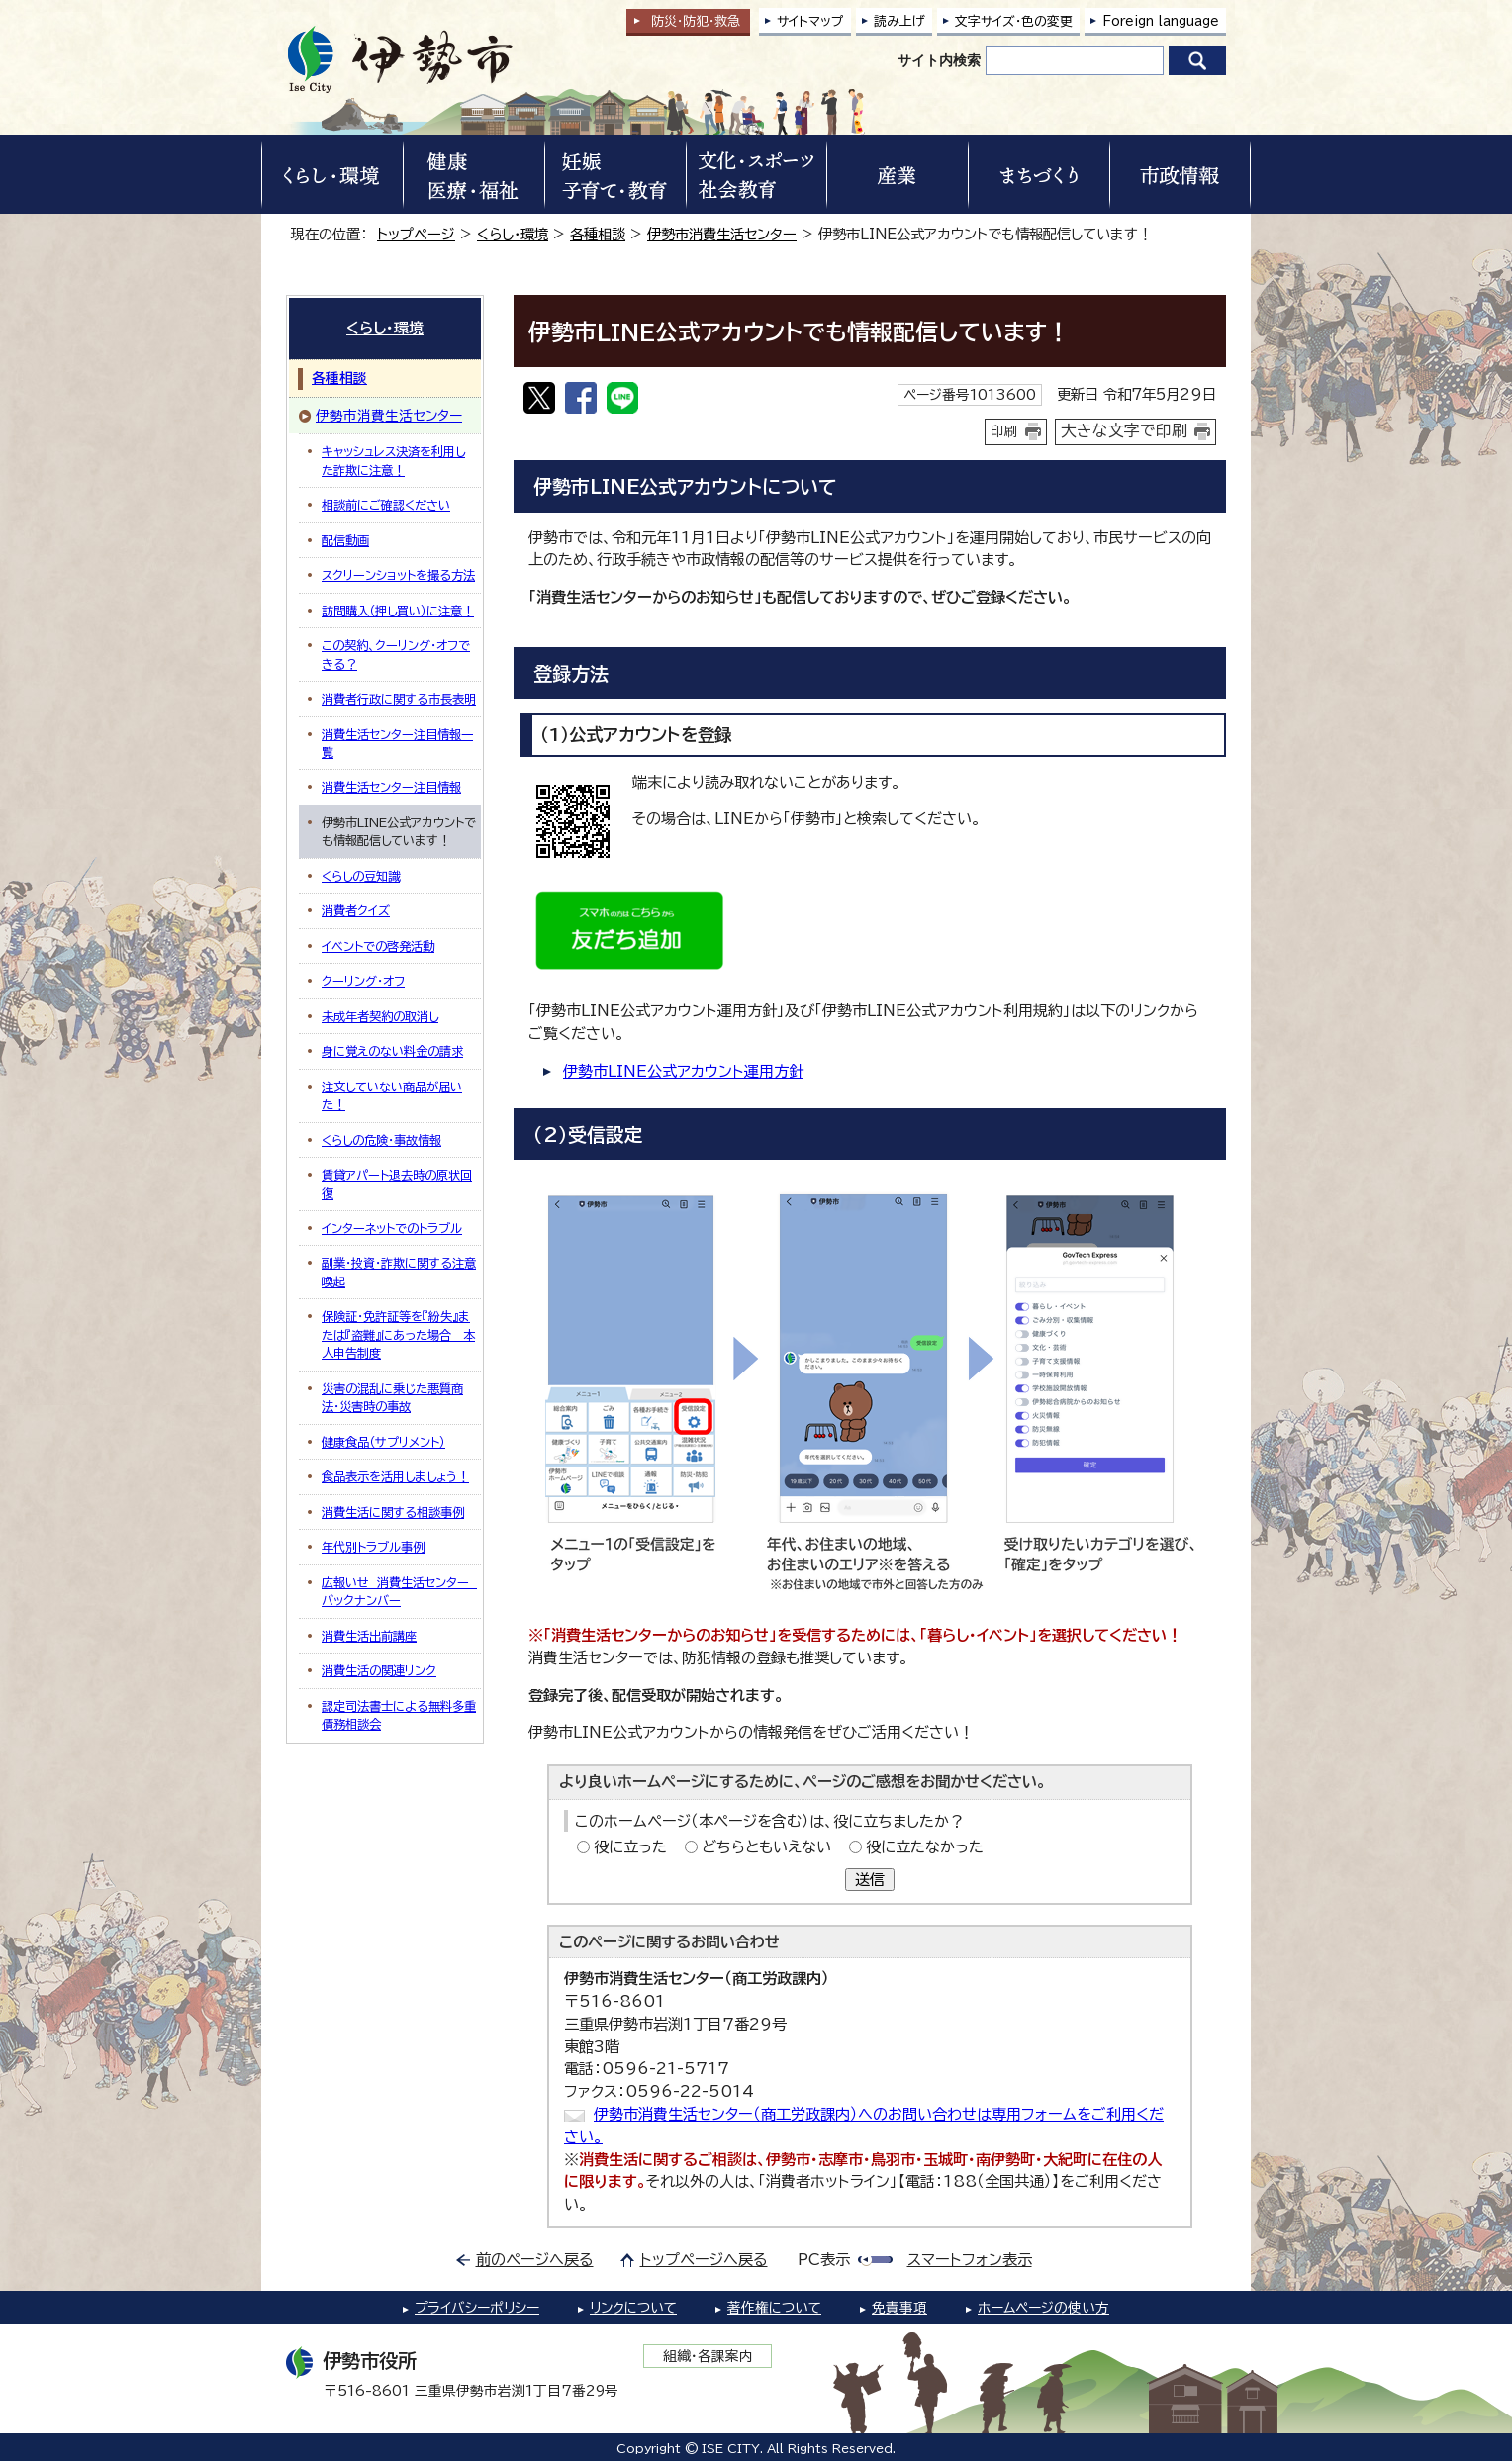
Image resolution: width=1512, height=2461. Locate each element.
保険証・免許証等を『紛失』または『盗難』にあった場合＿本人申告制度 (398, 1334)
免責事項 (899, 2308)
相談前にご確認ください (386, 505)
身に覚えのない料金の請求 (392, 1051)
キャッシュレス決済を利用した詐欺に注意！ (393, 460)
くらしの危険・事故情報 (381, 1140)
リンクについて (633, 2308)
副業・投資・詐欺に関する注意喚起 (399, 1271)
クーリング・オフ (363, 981)
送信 (870, 1879)
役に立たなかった (925, 1847)
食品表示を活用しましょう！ (395, 1476)
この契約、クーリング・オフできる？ (396, 654)
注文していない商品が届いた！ (392, 1095)
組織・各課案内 (708, 2356)
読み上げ (899, 21)
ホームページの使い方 (1043, 2308)
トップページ (416, 234)
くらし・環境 (512, 234)
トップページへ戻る (704, 2259)
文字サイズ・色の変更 (1014, 21)
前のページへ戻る (535, 2259)
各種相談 (597, 234)
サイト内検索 (939, 60)
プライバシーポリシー (477, 2308)
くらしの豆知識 (361, 876)
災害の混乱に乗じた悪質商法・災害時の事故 (392, 1397)
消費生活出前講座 (369, 1636)
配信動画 (345, 540)
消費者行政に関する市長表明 (399, 699)
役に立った (630, 1847)
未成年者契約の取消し (380, 1016)
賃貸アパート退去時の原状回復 (397, 1183)
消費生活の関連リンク (379, 1670)
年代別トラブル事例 (373, 1547)
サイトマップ (810, 21)
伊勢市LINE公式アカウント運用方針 (683, 1071)
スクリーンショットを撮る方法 (398, 575)
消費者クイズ (356, 910)
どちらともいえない (766, 1847)
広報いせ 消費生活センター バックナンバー (399, 1591)
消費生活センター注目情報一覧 (397, 743)
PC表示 (824, 2259)
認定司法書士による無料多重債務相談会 (399, 1715)
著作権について (774, 2308)
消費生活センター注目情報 (391, 787)
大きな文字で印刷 (1124, 430)
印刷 (1004, 431)
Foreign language (1160, 21)
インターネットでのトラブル (392, 1228)
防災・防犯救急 (695, 21)
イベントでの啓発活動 (378, 946)
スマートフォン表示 (969, 2259)
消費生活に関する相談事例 (393, 1512)
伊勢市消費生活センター (722, 234)
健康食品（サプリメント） (383, 1442)
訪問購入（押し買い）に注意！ (398, 610)
